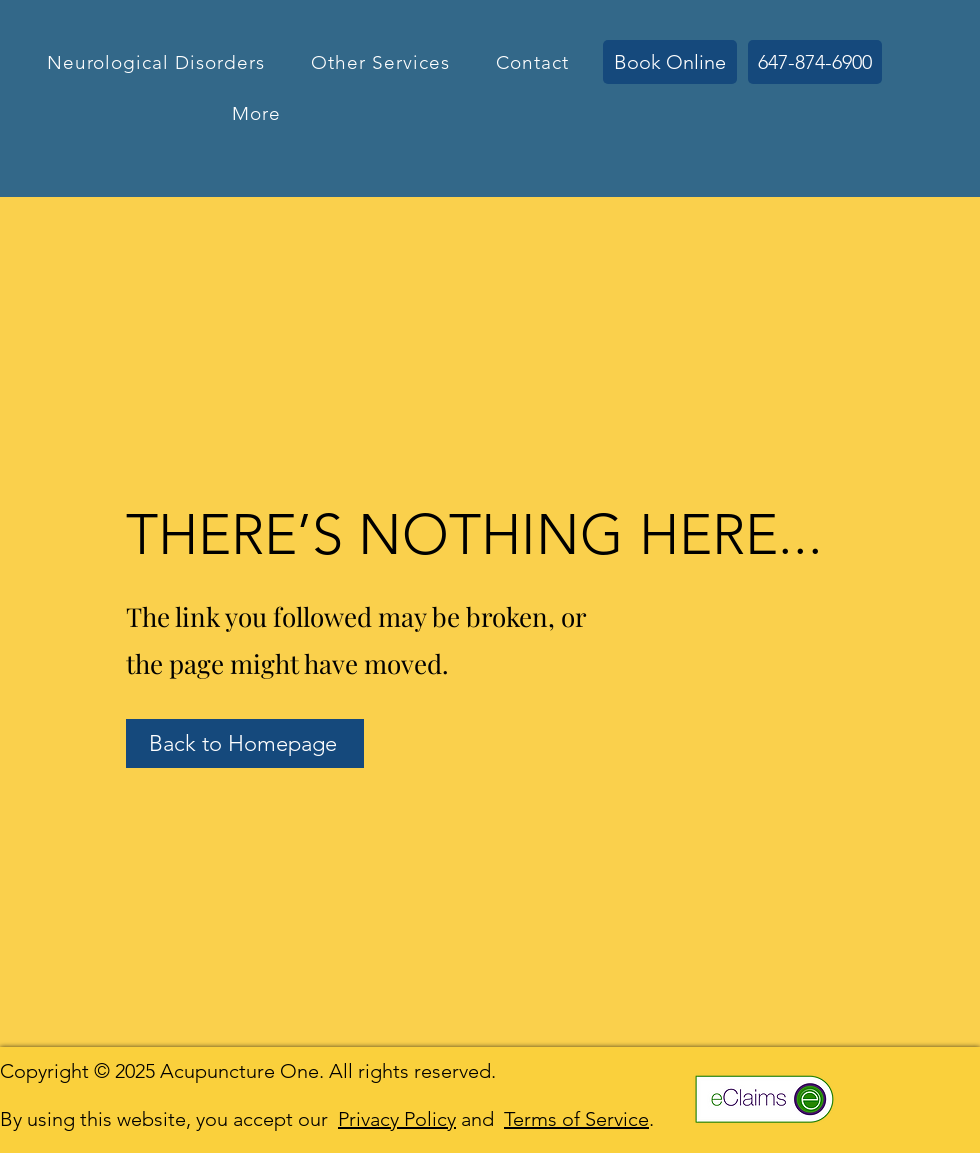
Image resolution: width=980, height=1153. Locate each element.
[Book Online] (670, 62)
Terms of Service (576, 1119)
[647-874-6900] (815, 62)
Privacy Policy (397, 1119)
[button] (155, 62)
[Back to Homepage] (245, 743)
